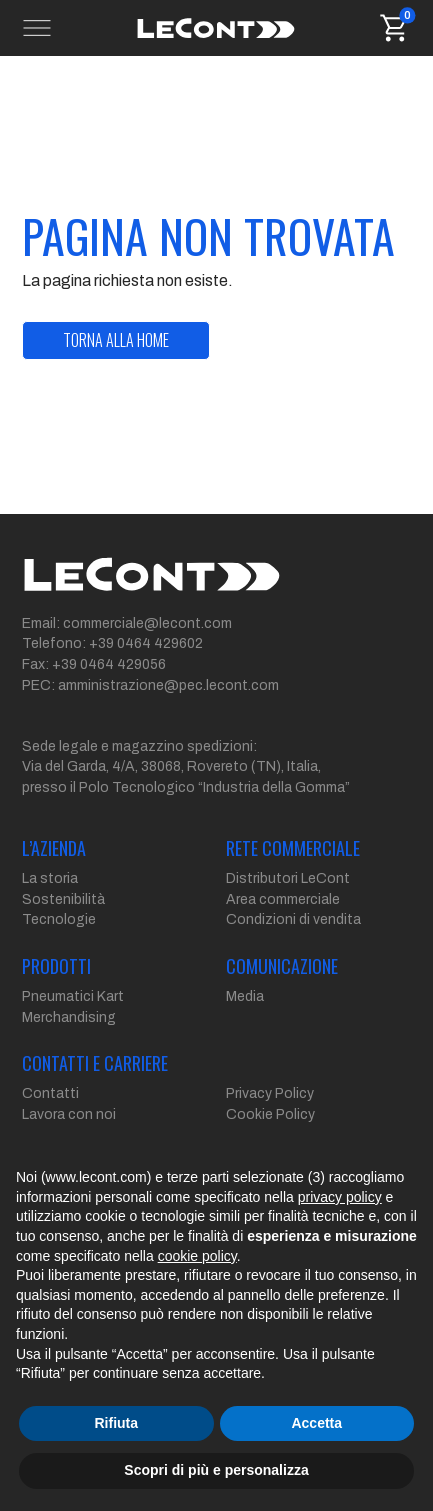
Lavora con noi (69, 1114)
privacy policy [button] (340, 1197)
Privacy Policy (270, 1093)
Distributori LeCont (288, 878)
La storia (50, 878)
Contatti (50, 1093)
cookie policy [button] (197, 1256)
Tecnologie (59, 919)
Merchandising (69, 1017)
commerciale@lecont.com (147, 623)
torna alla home (116, 340)
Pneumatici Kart (73, 996)
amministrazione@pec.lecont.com (168, 685)
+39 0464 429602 (146, 643)
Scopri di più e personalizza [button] (216, 1470)
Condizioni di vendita (293, 919)
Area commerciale (283, 899)
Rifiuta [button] (116, 1423)
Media (245, 996)
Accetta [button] (316, 1423)
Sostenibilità (63, 899)
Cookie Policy (270, 1114)
